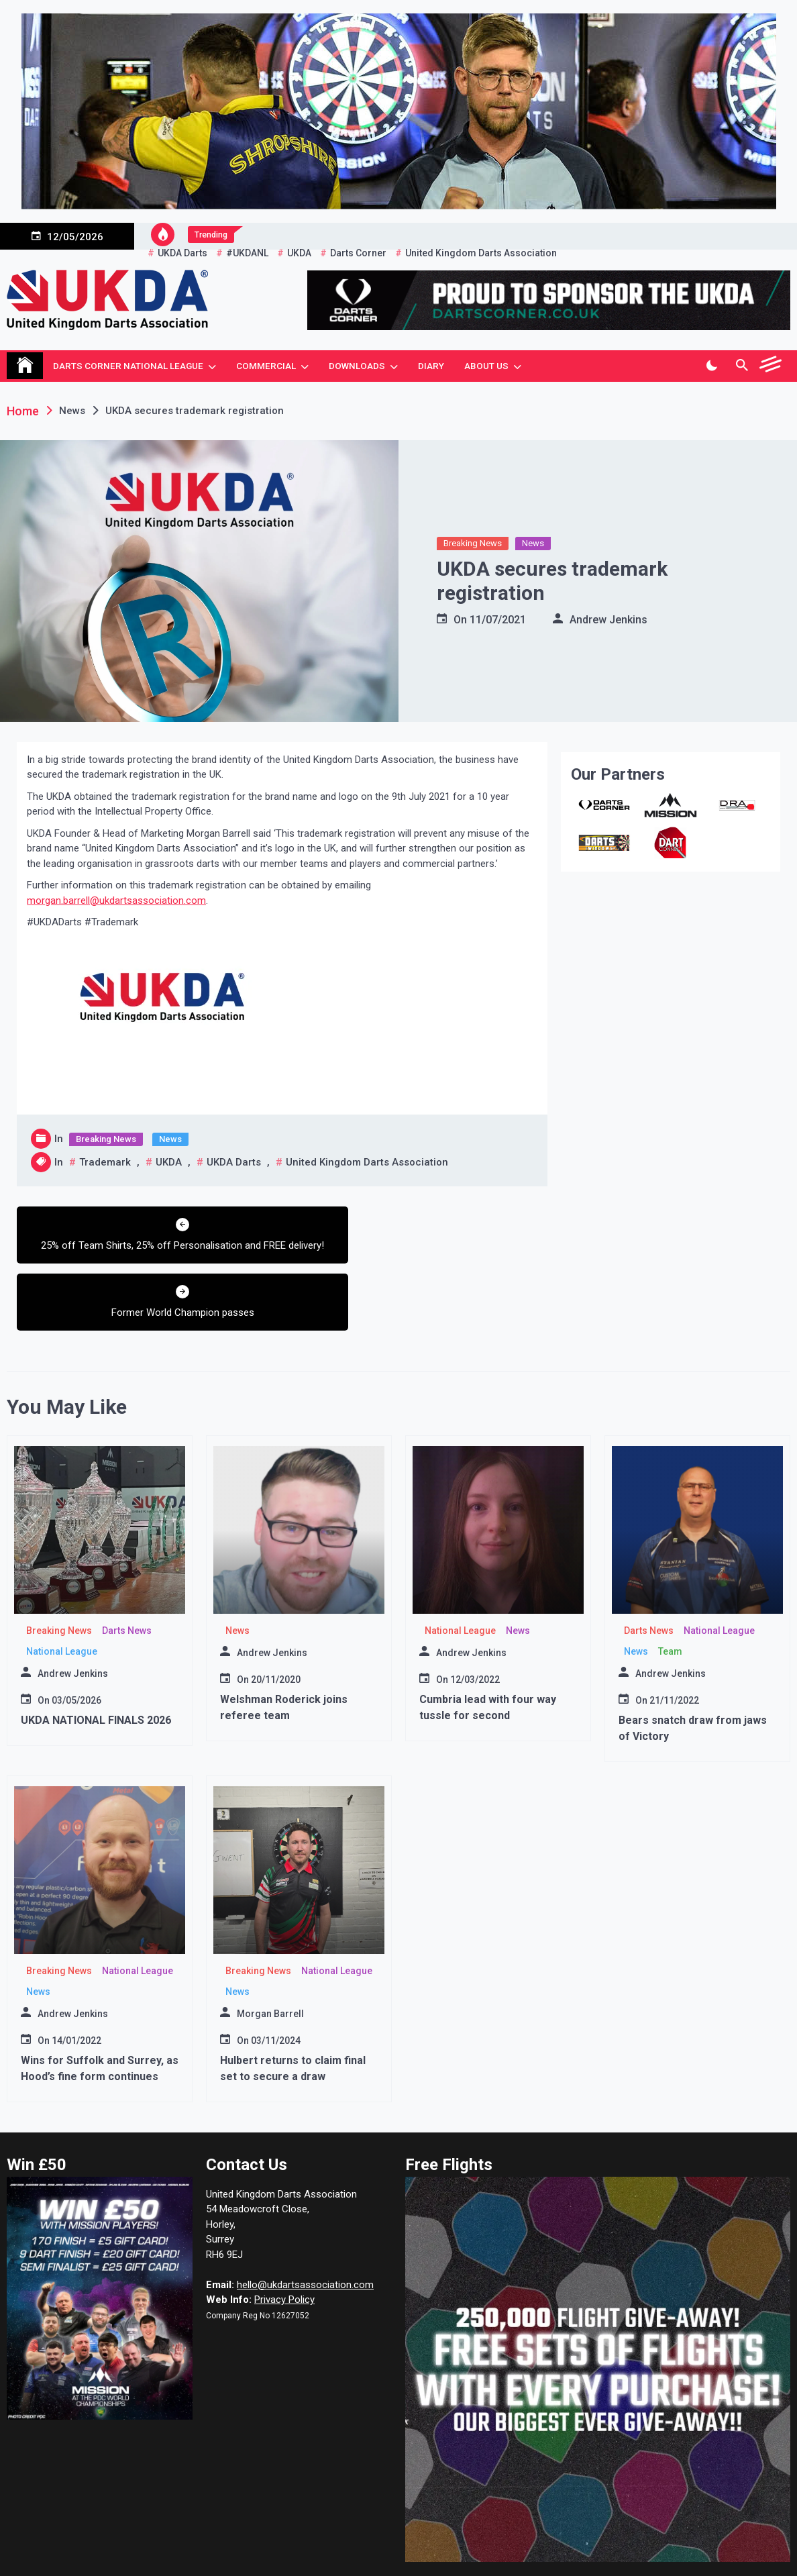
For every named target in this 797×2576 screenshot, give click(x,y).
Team (670, 1599)
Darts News (127, 1578)
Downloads (357, 365)
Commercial (266, 365)
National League (61, 1599)
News (533, 543)
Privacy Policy (284, 2248)
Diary (431, 365)
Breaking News (472, 543)
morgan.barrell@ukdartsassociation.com (116, 900)
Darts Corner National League (128, 365)
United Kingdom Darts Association (367, 1162)
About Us (486, 365)
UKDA (169, 1162)
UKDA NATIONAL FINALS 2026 (96, 1667)
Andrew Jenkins (608, 619)
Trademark (105, 1162)
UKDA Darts (234, 1162)
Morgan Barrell (270, 1961)
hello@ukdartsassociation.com (305, 2232)
